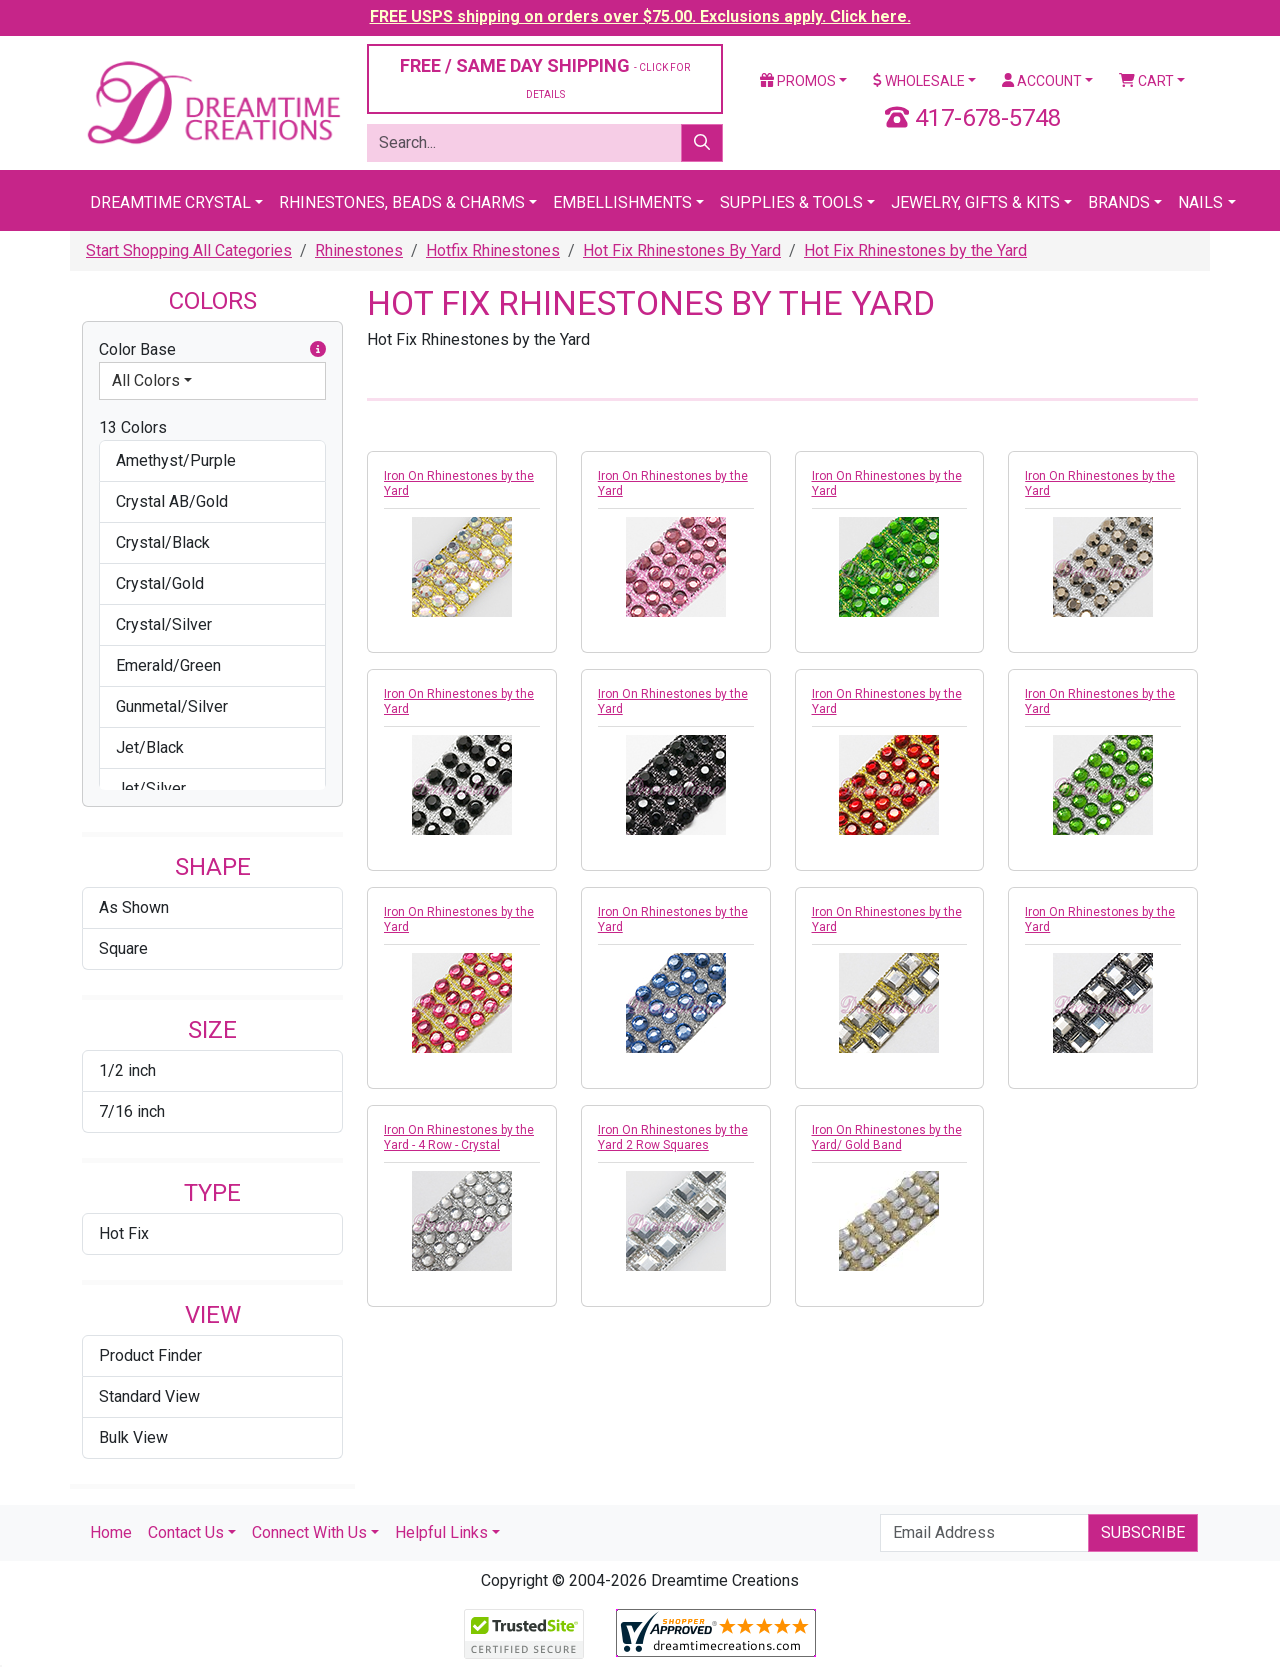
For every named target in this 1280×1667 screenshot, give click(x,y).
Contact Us (186, 1532)
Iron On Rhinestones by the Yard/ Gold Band (887, 1137)
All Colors (146, 380)
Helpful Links (441, 1532)
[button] (318, 350)
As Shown (134, 907)
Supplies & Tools (791, 202)
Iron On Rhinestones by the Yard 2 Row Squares (673, 1137)
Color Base (212, 350)
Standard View (149, 1396)
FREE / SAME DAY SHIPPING (545, 77)
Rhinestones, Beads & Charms (402, 202)
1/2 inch (127, 1070)
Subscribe (1143, 1532)
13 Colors (133, 427)
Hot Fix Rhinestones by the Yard (915, 250)
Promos (798, 81)
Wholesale (919, 81)
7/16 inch (132, 1111)
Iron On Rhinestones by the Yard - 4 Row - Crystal (459, 1137)
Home (111, 1532)
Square (123, 948)
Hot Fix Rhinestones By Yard (682, 250)
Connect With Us (309, 1532)
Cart (1146, 81)
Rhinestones (359, 250)
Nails (1200, 202)
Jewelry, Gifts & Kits (975, 202)
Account (1042, 81)
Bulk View (133, 1437)
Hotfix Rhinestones (493, 250)
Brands (1119, 202)
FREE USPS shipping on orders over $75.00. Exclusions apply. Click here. (640, 16)
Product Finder (150, 1355)
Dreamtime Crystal (170, 202)
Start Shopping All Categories (189, 250)
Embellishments (622, 202)
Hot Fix (124, 1233)
